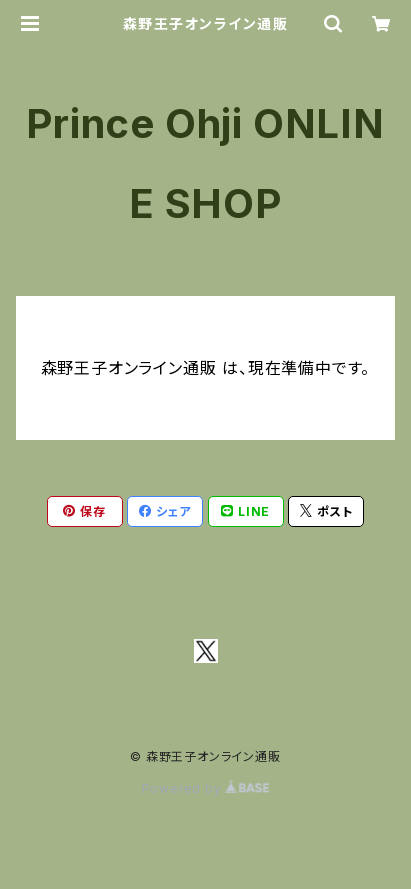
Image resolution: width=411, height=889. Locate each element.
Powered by (206, 788)
